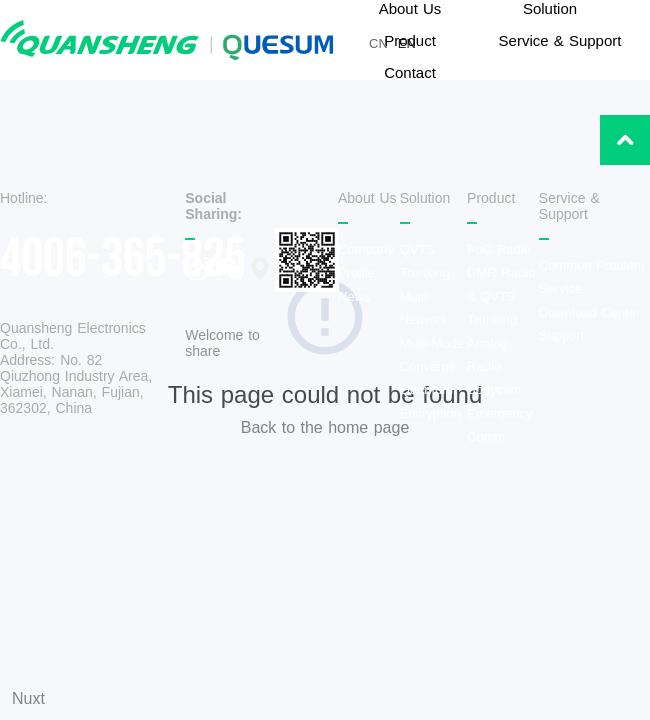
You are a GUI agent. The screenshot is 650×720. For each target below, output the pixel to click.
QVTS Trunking (425, 261)
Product (410, 40)
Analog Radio (487, 355)
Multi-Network (424, 308)
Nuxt (28, 698)
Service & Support (560, 40)
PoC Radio (499, 249)
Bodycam (494, 389)
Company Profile (366, 261)
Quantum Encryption (430, 401)
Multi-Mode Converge (432, 355)
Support (562, 335)
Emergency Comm (500, 425)
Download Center (589, 312)
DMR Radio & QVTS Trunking (501, 296)
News (354, 296)
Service (560, 288)
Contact (410, 72)
